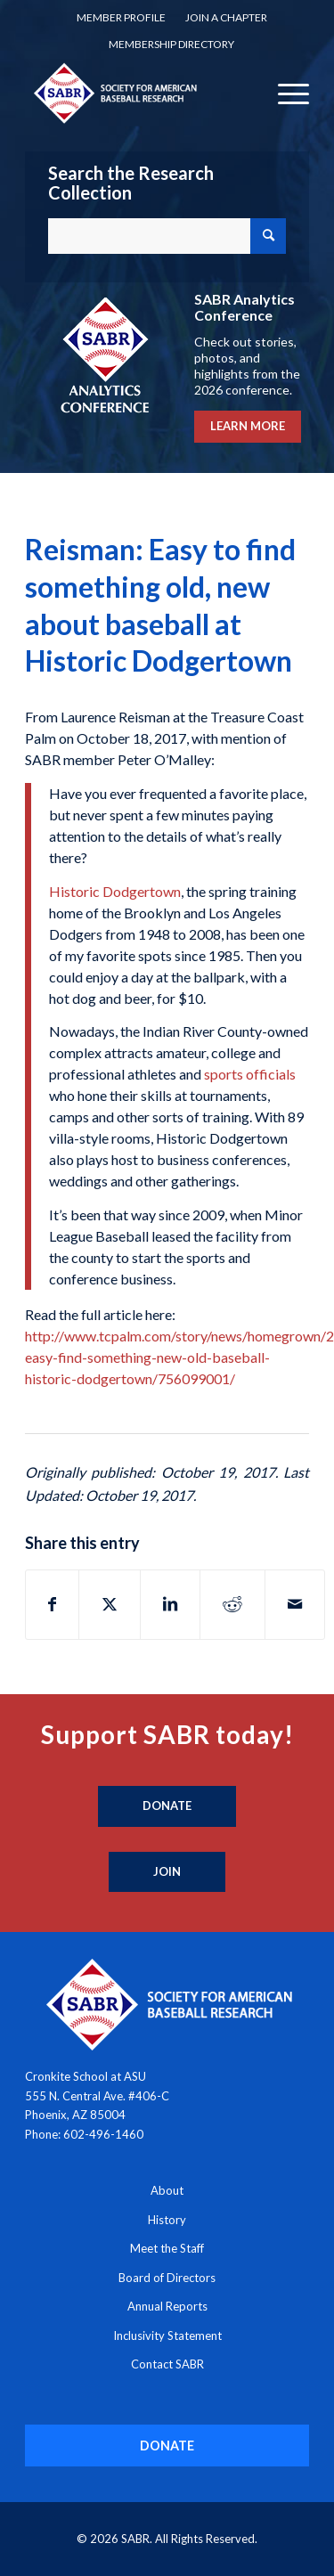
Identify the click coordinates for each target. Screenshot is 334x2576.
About (167, 2190)
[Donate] (167, 1806)
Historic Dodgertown (115, 891)
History (167, 2220)
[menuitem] (121, 17)
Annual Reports (167, 2306)
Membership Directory (171, 44)
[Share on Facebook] (52, 1604)
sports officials (250, 1073)
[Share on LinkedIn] (170, 1604)
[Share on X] (109, 1604)
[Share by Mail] (294, 1604)
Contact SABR (167, 2364)
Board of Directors (167, 2277)
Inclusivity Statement (167, 2335)
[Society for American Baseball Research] (138, 92)
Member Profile (121, 17)
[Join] (167, 1872)
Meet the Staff (167, 2248)
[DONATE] (167, 2445)
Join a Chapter (226, 17)
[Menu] (284, 92)
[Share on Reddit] (232, 1604)
